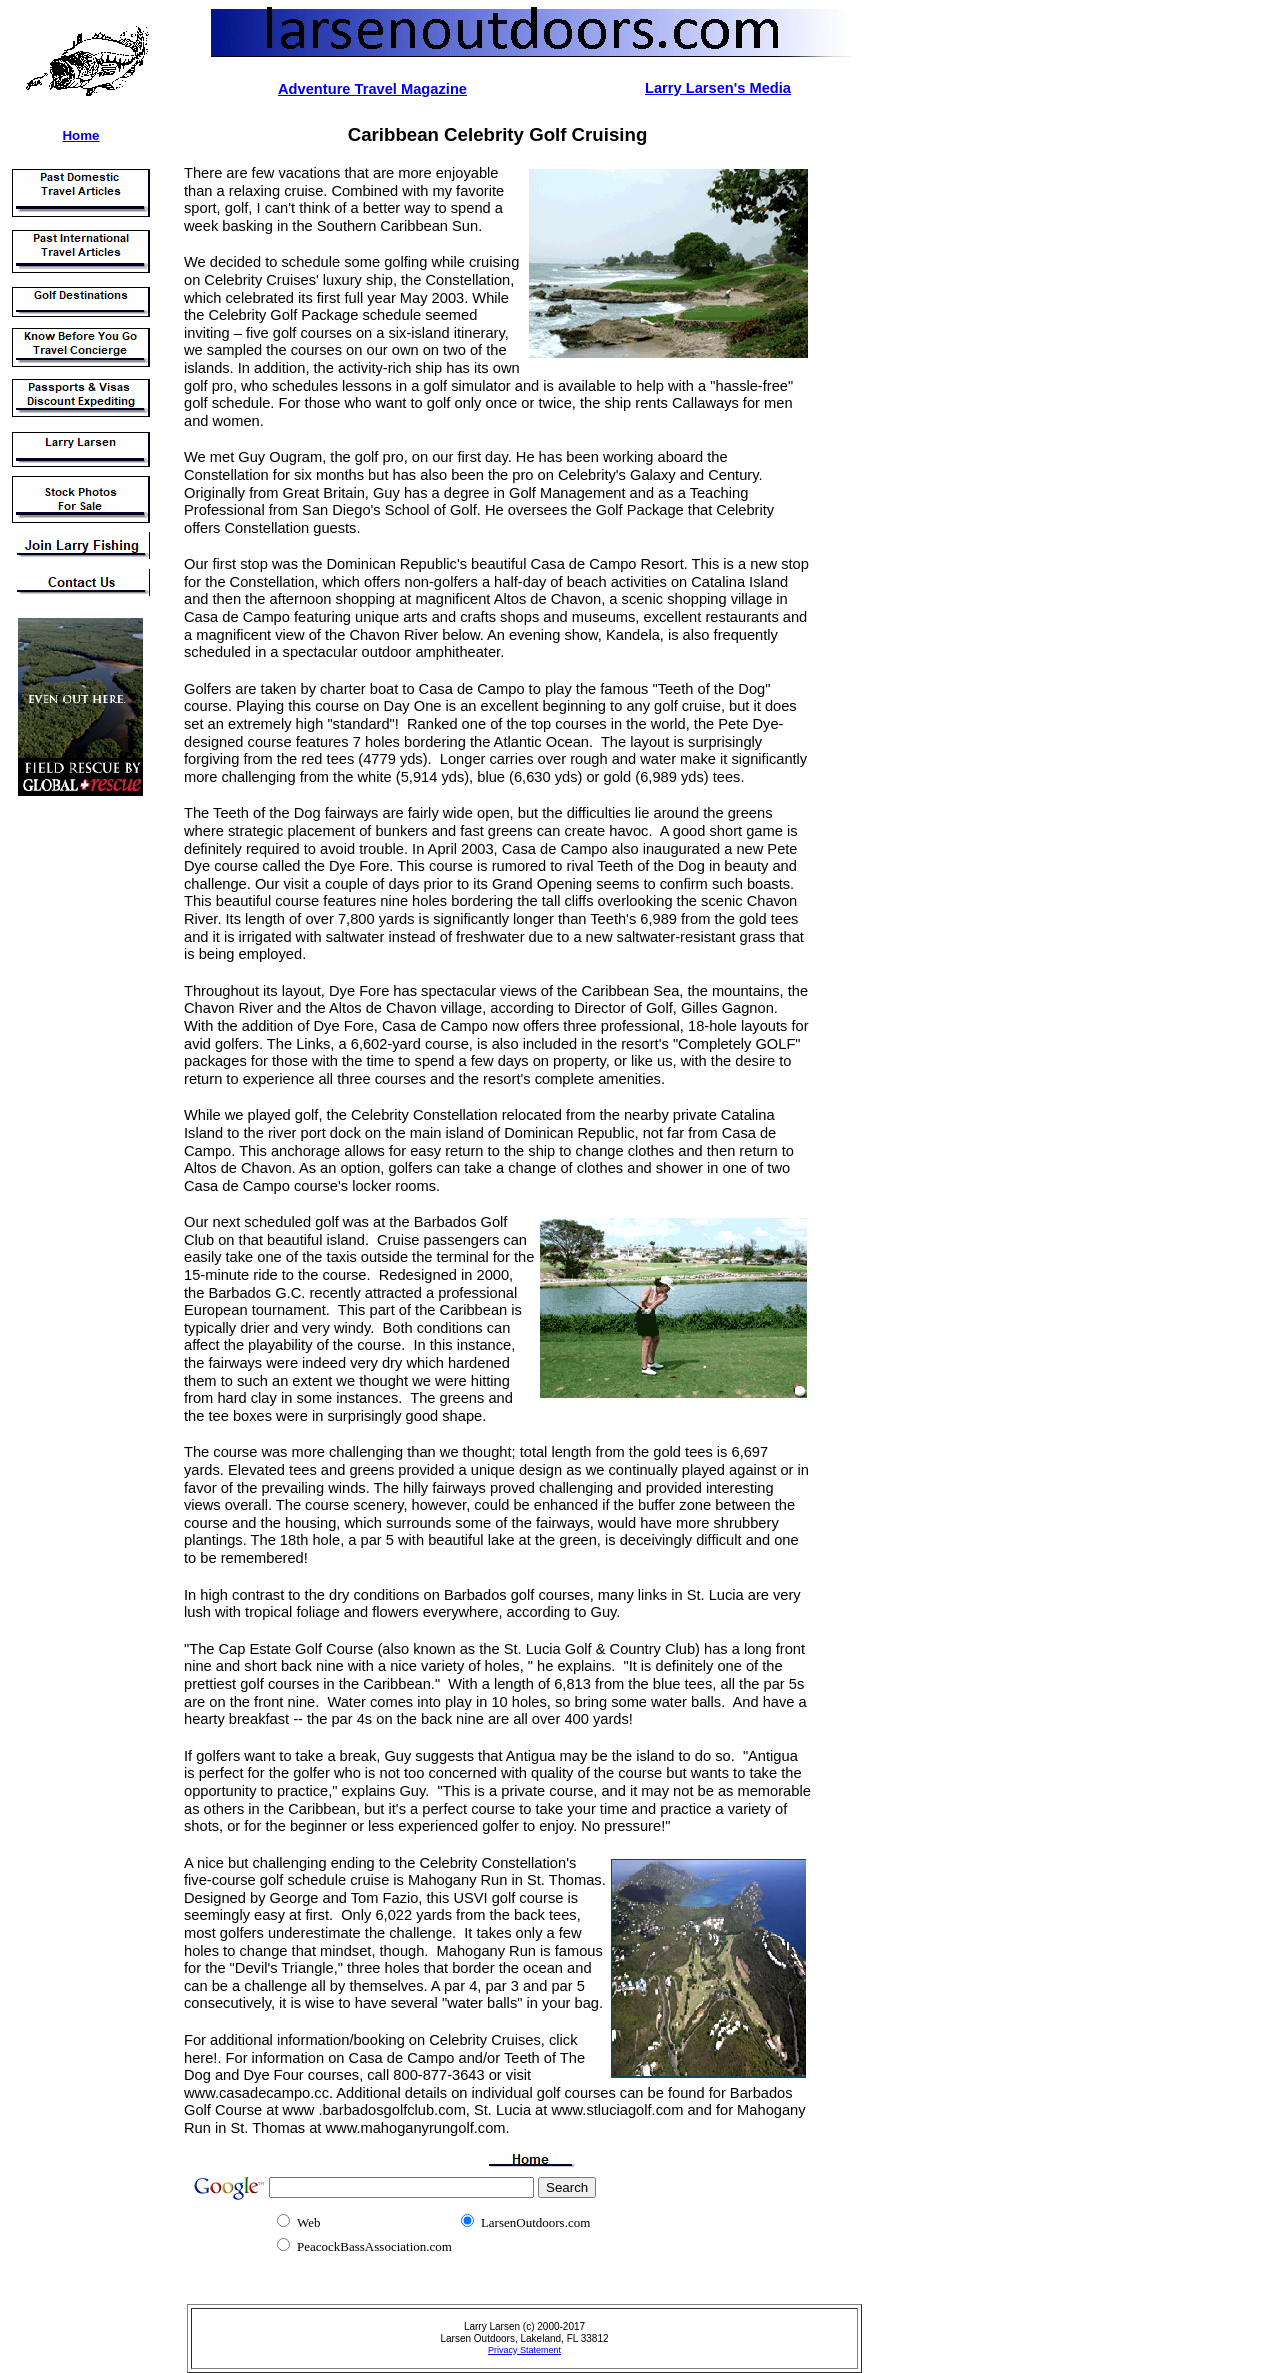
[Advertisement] (68, 1109)
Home (80, 135)
